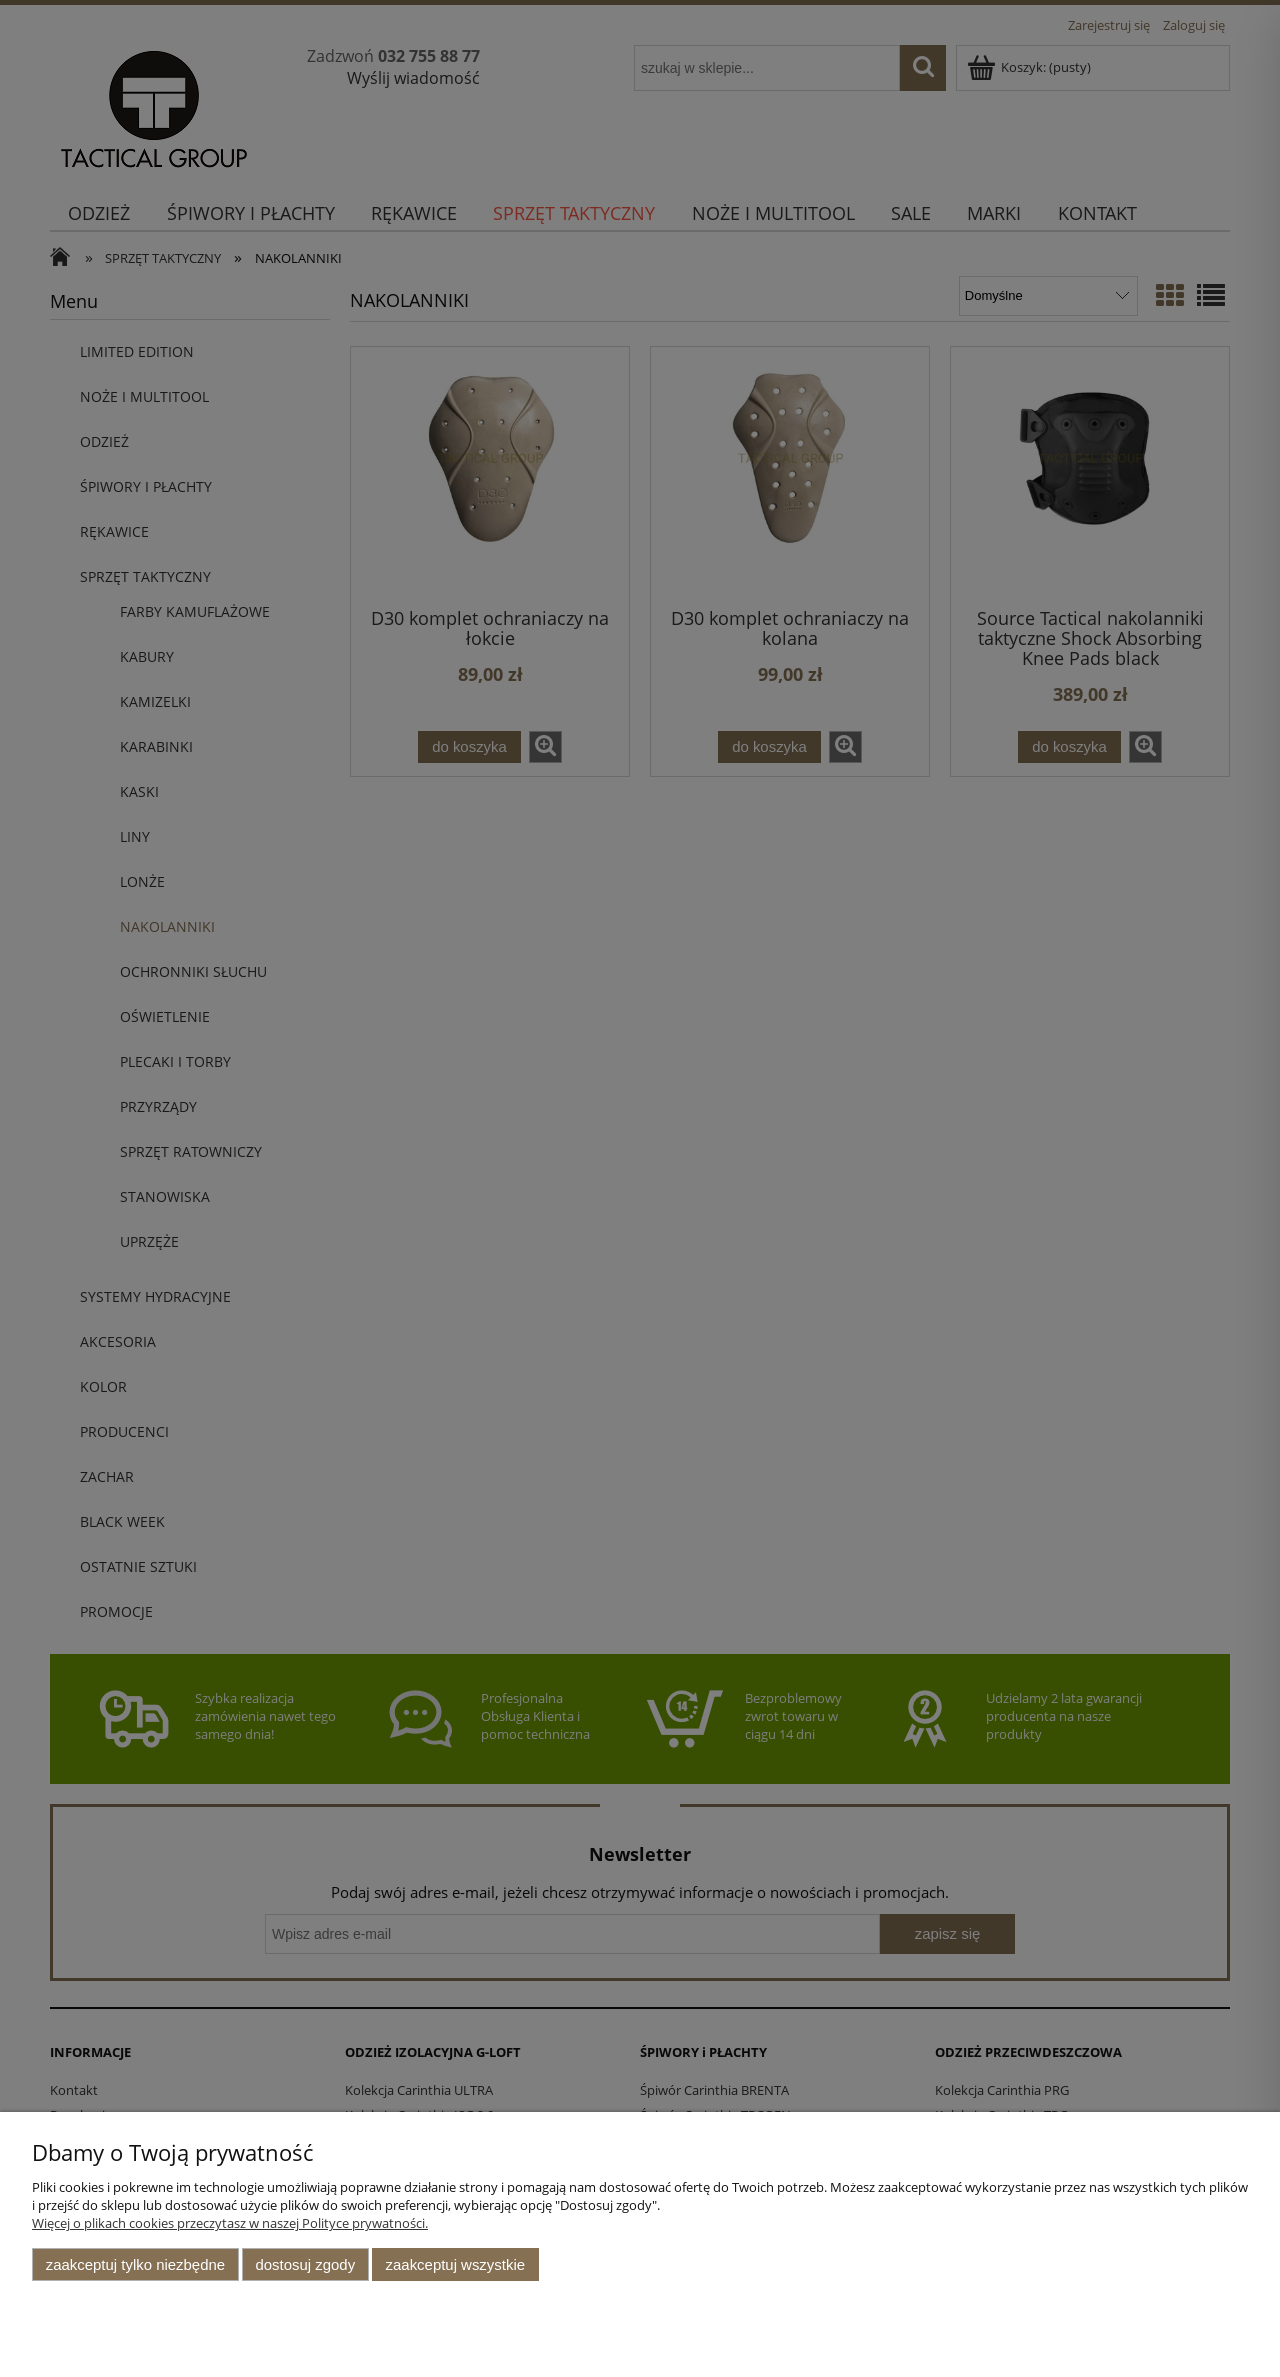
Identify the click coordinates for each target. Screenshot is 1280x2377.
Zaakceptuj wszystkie (455, 2264)
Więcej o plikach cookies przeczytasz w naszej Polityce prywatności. (230, 2223)
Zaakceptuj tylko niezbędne (135, 2264)
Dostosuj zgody (305, 2264)
